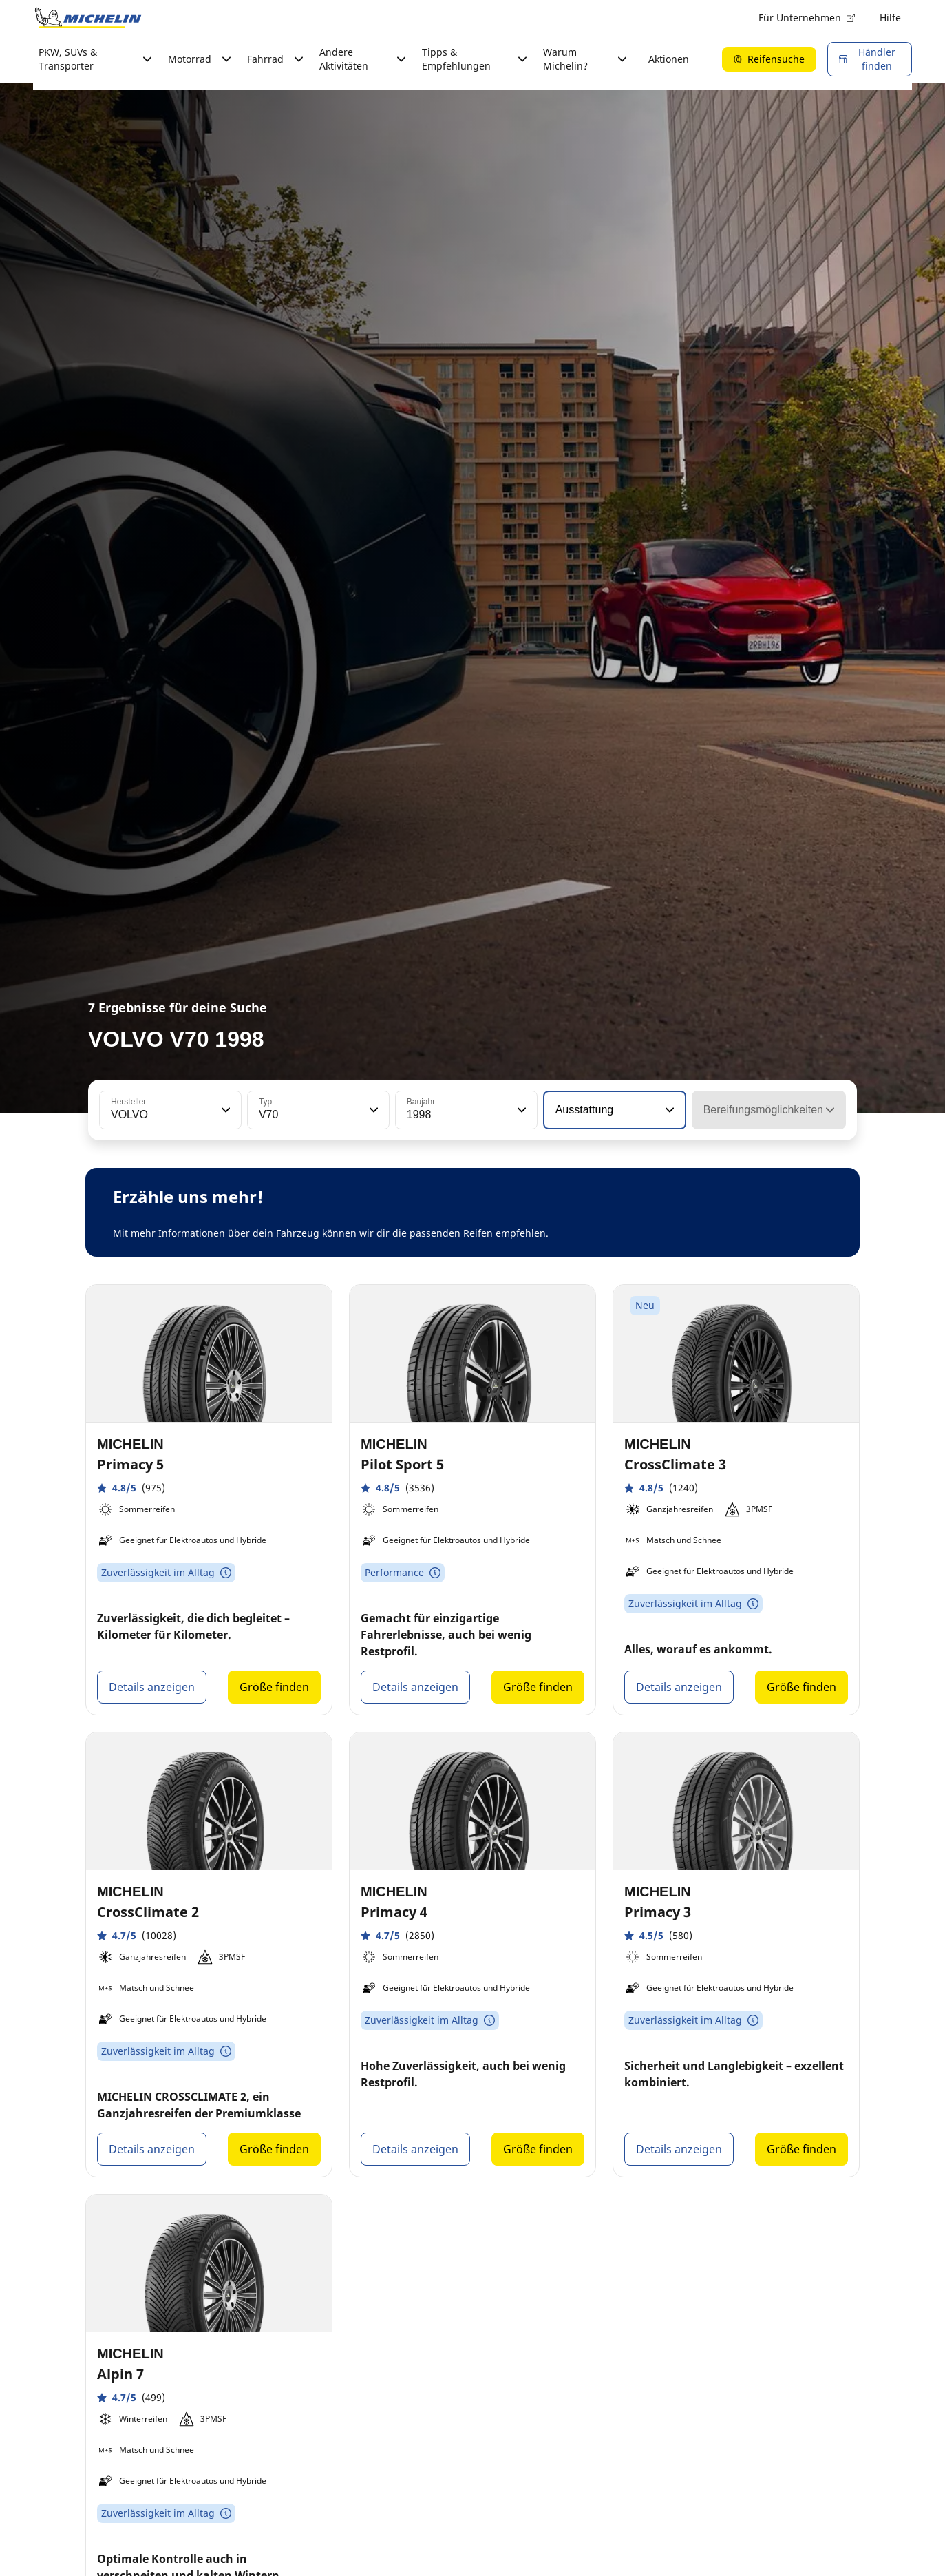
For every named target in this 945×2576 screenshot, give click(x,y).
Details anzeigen (152, 1687)
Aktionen (668, 58)
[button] (224, 1110)
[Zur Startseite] (88, 18)
